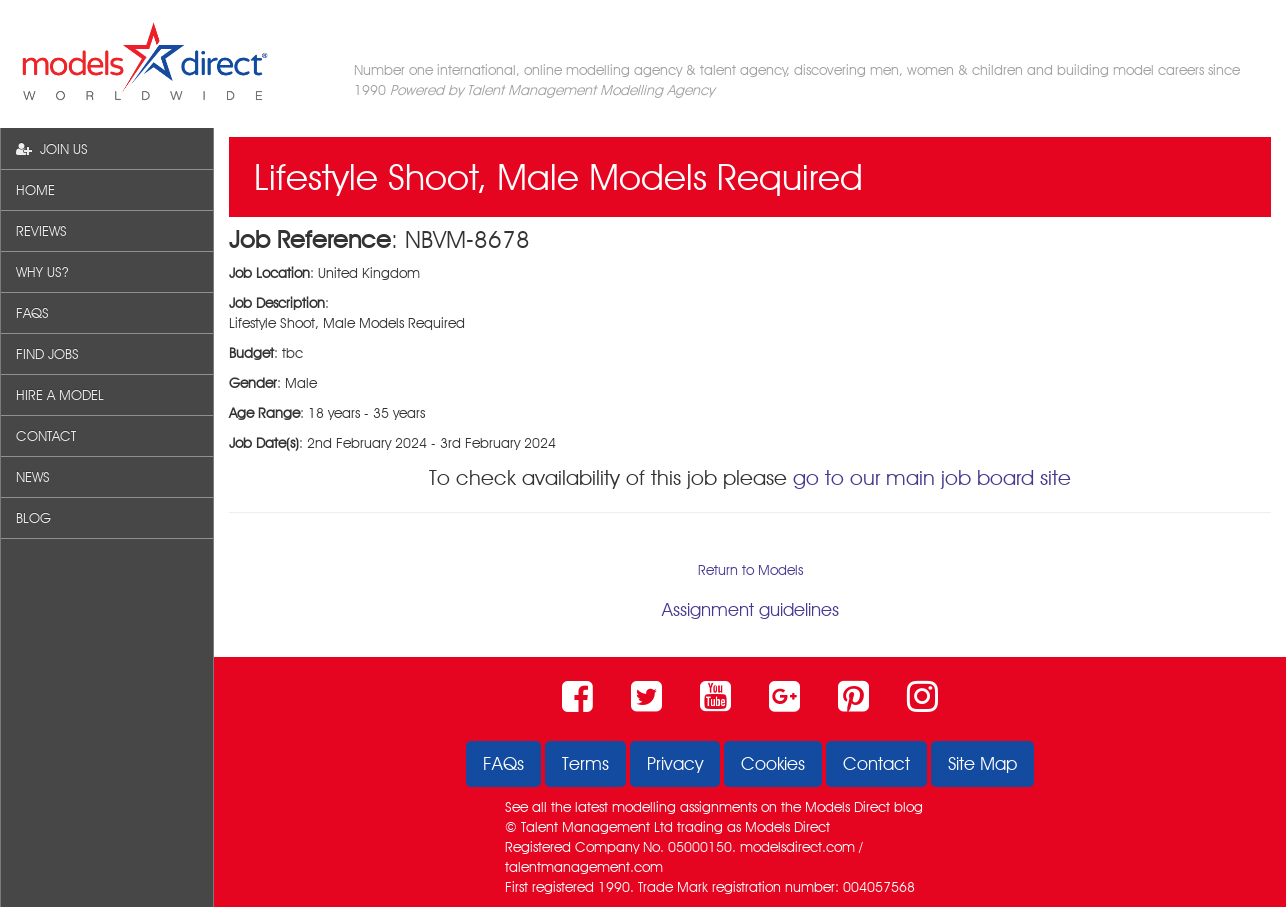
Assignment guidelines (750, 609)
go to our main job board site (932, 477)
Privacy (675, 763)
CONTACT (46, 436)
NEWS (33, 477)
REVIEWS (41, 231)
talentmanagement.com (584, 867)
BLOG (33, 518)
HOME (35, 190)
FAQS (32, 313)
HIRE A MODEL (60, 395)
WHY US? (42, 272)
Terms (585, 763)
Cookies (773, 763)
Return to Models (750, 570)
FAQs (503, 763)
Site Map (982, 763)
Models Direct (847, 807)
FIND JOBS (47, 354)
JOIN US (52, 149)
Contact (876, 763)
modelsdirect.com (797, 847)
